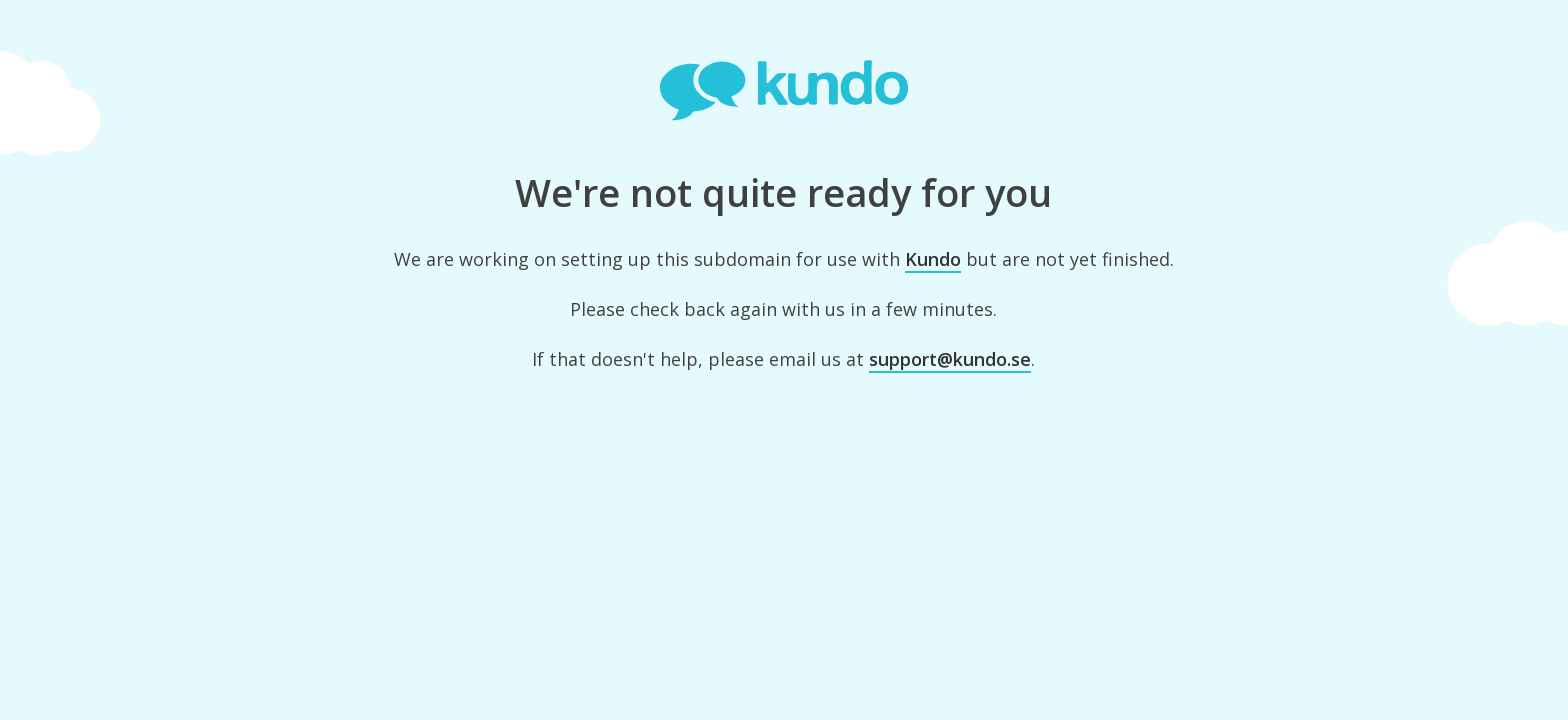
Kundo (933, 259)
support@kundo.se (950, 359)
